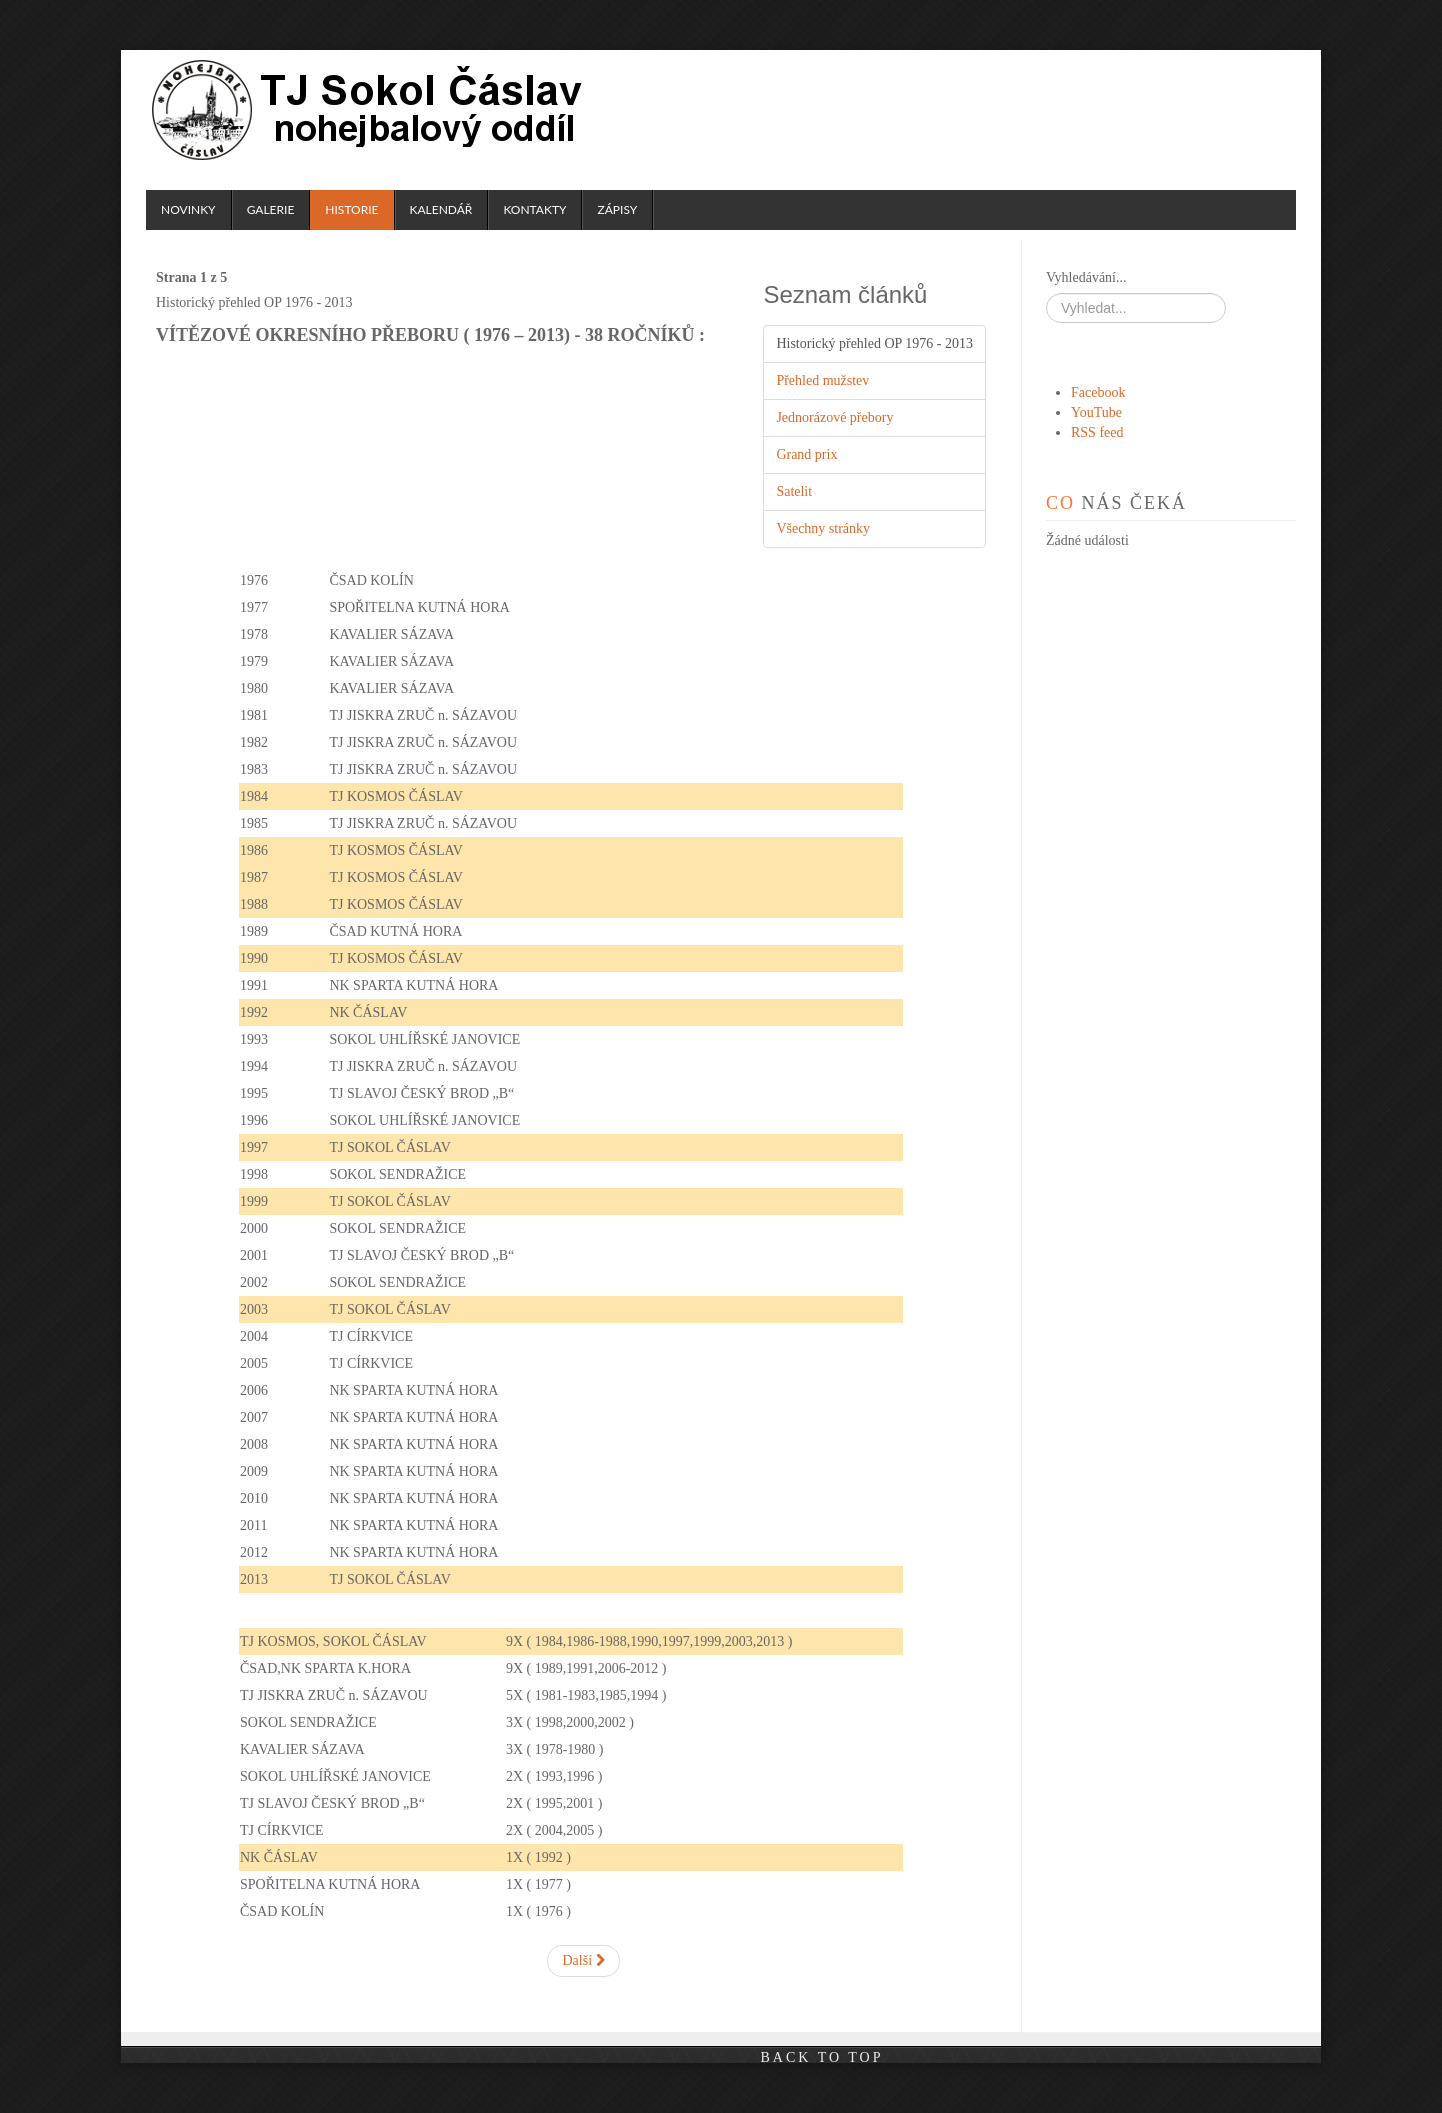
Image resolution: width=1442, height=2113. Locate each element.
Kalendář (441, 209)
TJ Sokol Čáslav (370, 110)
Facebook (1098, 392)
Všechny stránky (823, 528)
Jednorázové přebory (834, 417)
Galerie (271, 209)
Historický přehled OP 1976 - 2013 (874, 343)
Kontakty (534, 209)
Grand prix (806, 454)
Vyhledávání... (1086, 277)
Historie (351, 209)
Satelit (794, 491)
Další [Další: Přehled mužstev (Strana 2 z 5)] (583, 1960)
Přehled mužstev (822, 380)
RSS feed (1097, 432)
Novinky (188, 209)
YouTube (1096, 412)
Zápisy (617, 209)
